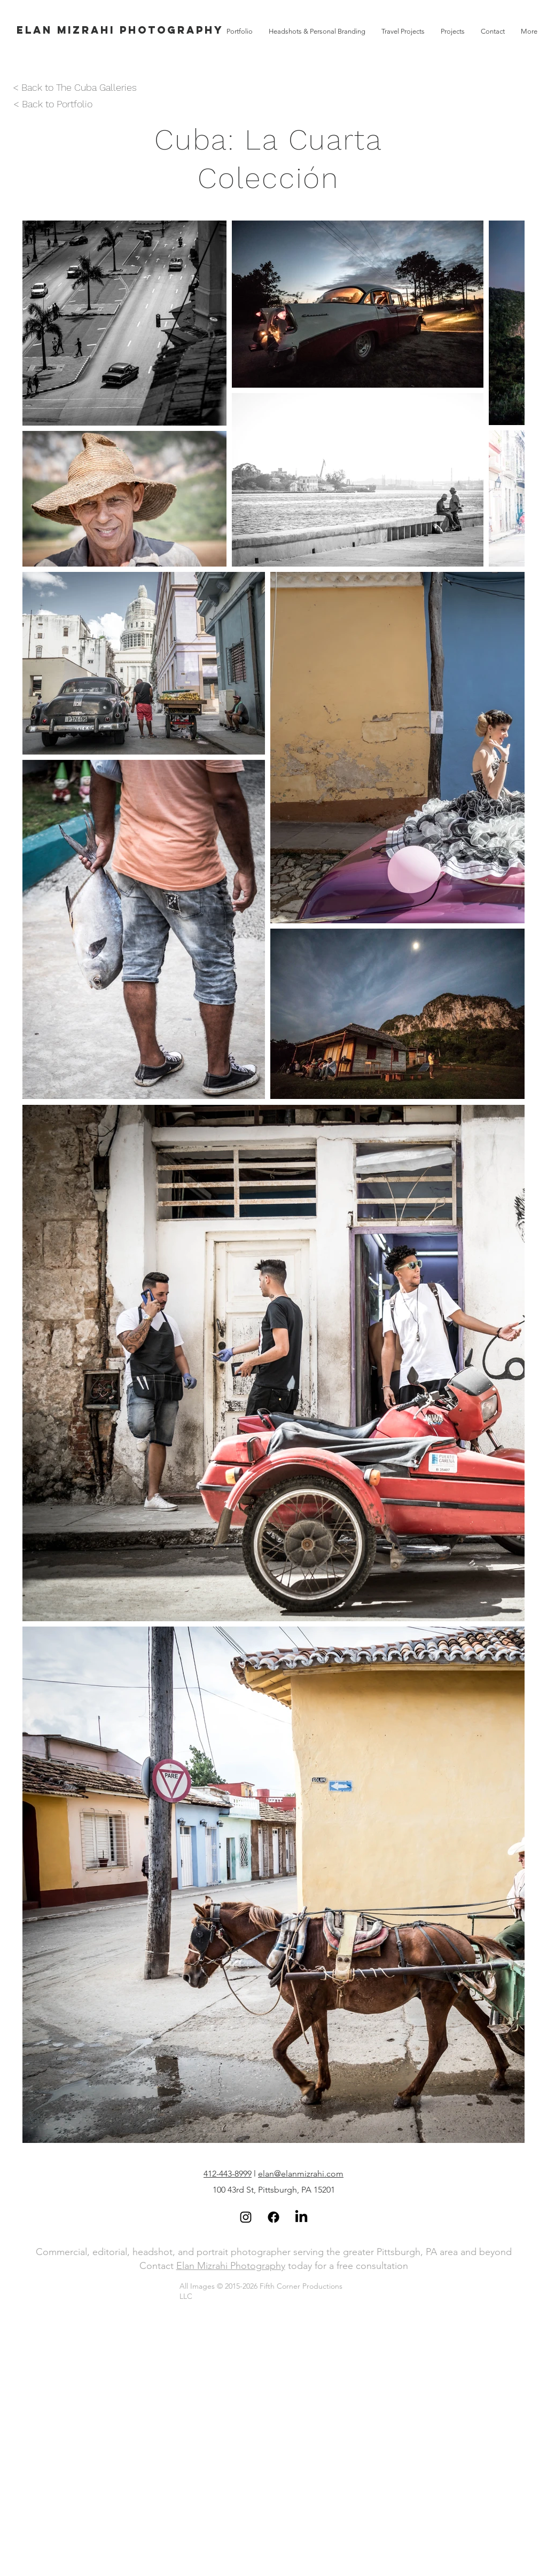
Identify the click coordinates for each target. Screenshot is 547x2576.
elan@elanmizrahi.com (300, 2174)
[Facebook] (273, 2217)
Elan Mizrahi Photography (230, 2266)
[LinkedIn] (301, 2217)
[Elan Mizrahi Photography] (120, 30)
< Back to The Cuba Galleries (75, 87)
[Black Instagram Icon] (245, 2217)
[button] (453, 31)
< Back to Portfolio (52, 103)
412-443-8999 (228, 2174)
